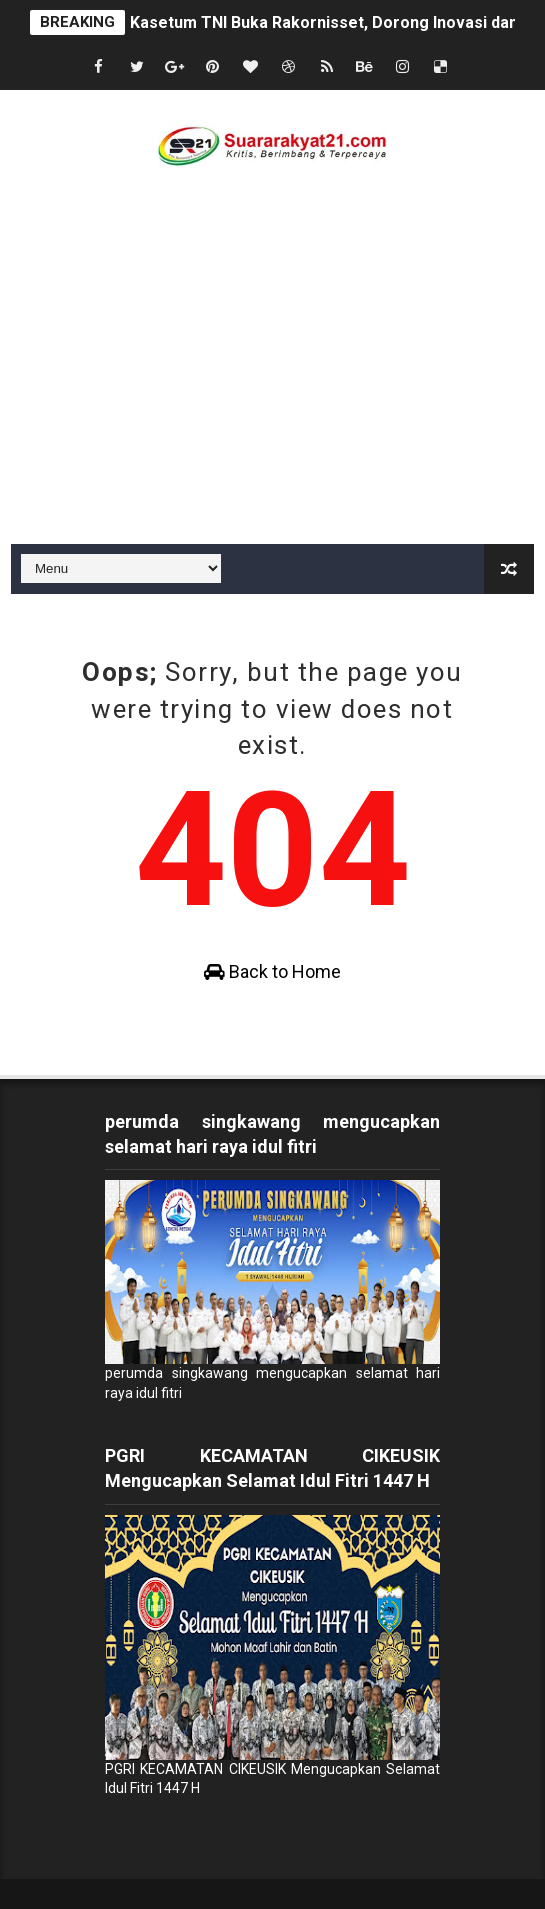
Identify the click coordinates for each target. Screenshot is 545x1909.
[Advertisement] (272, 394)
